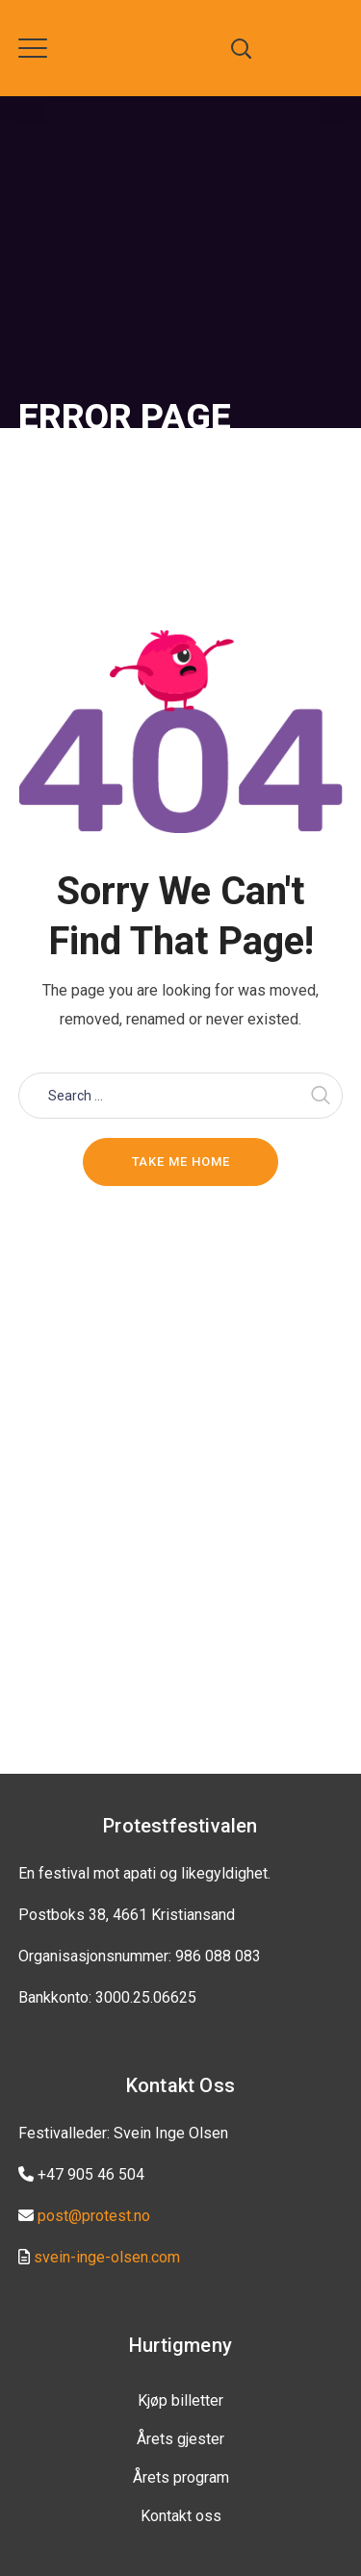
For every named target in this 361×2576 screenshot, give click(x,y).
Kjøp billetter (180, 2400)
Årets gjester (180, 2439)
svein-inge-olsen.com (107, 2257)
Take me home (181, 1161)
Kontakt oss (181, 2516)
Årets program (181, 2477)
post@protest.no (94, 2216)
